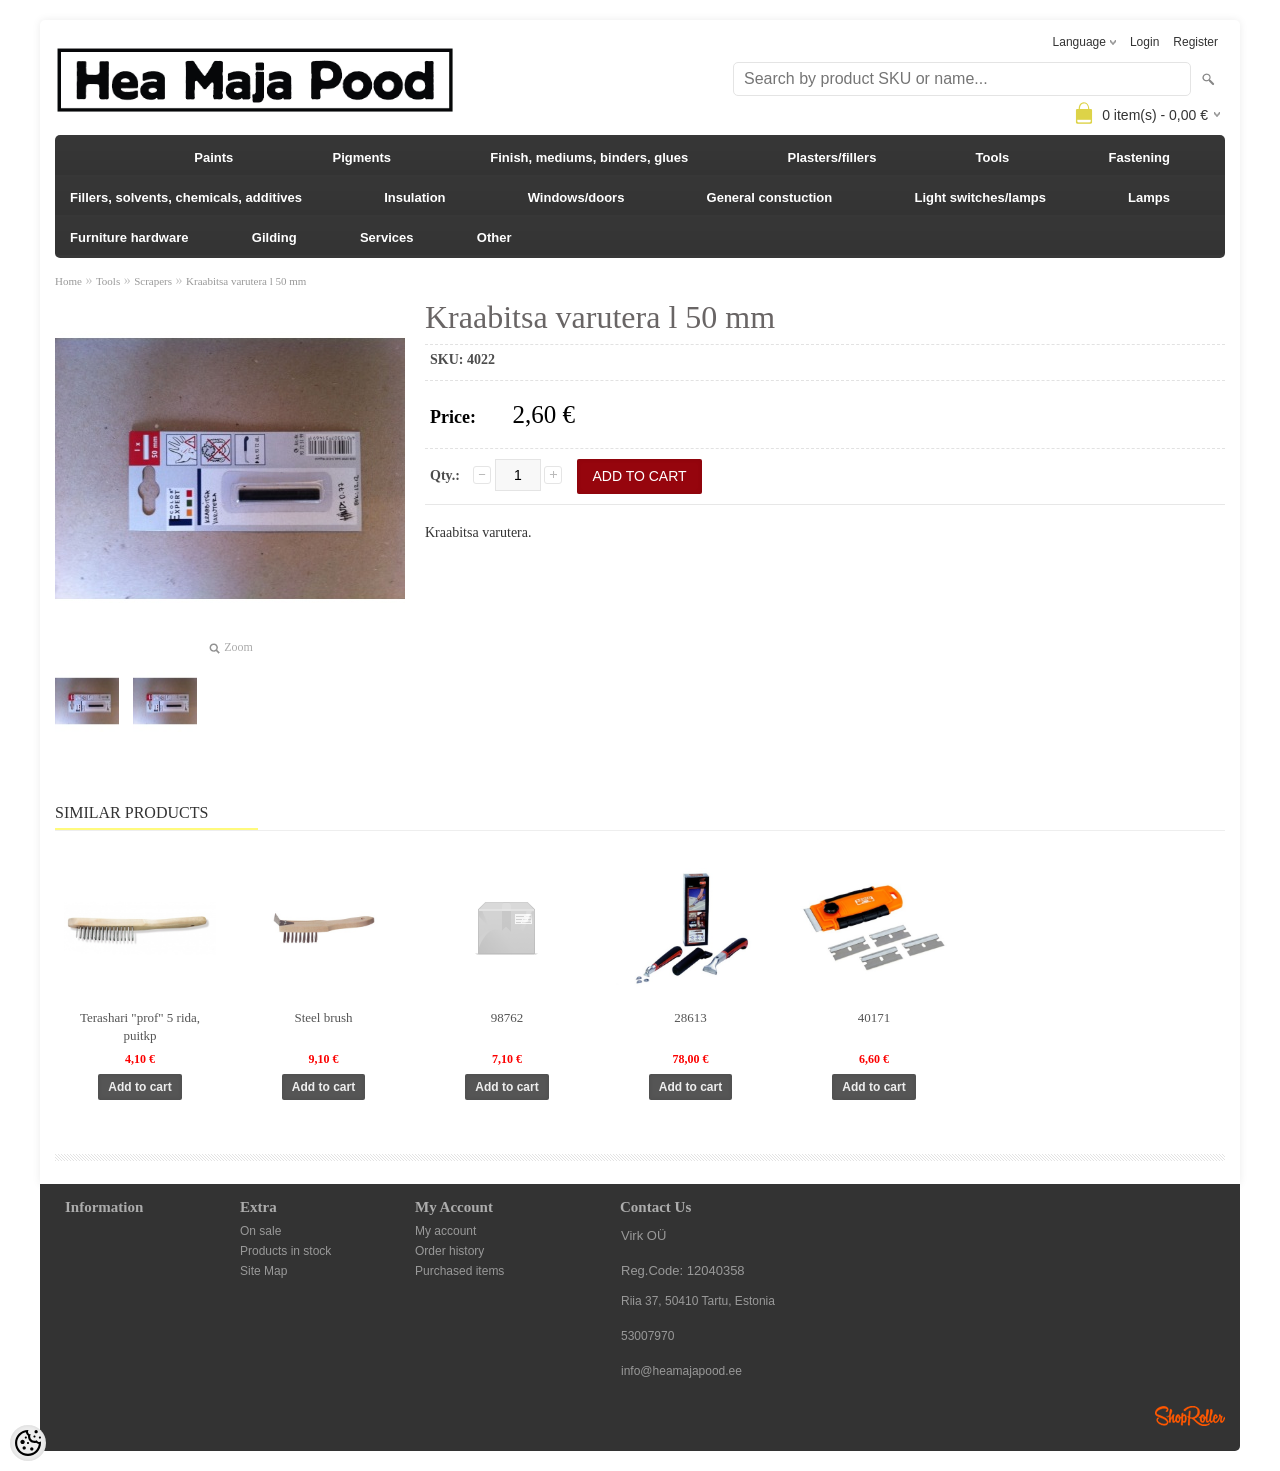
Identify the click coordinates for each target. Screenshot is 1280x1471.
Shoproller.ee (1190, 1416)
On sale (260, 1231)
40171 (874, 1017)
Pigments (362, 157)
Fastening (1139, 157)
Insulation (414, 197)
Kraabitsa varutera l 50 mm (246, 281)
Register (1195, 42)
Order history (449, 1251)
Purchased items (459, 1271)
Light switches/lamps (979, 197)
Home (68, 281)
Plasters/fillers (831, 157)
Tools (993, 157)
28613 (690, 1017)
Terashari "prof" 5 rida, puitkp (140, 1026)
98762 (507, 1017)
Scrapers (153, 281)
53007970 (647, 1336)
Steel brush (323, 1017)
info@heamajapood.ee (681, 1371)
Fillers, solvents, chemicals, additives (186, 197)
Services (387, 237)
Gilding (274, 237)
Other (494, 237)
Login (1144, 42)
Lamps (1149, 197)
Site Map (263, 1271)
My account (445, 1231)
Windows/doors (576, 197)
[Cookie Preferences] (28, 1443)
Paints (213, 157)
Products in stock (285, 1251)
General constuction (770, 197)
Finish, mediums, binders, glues (589, 157)
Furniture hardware (129, 237)
